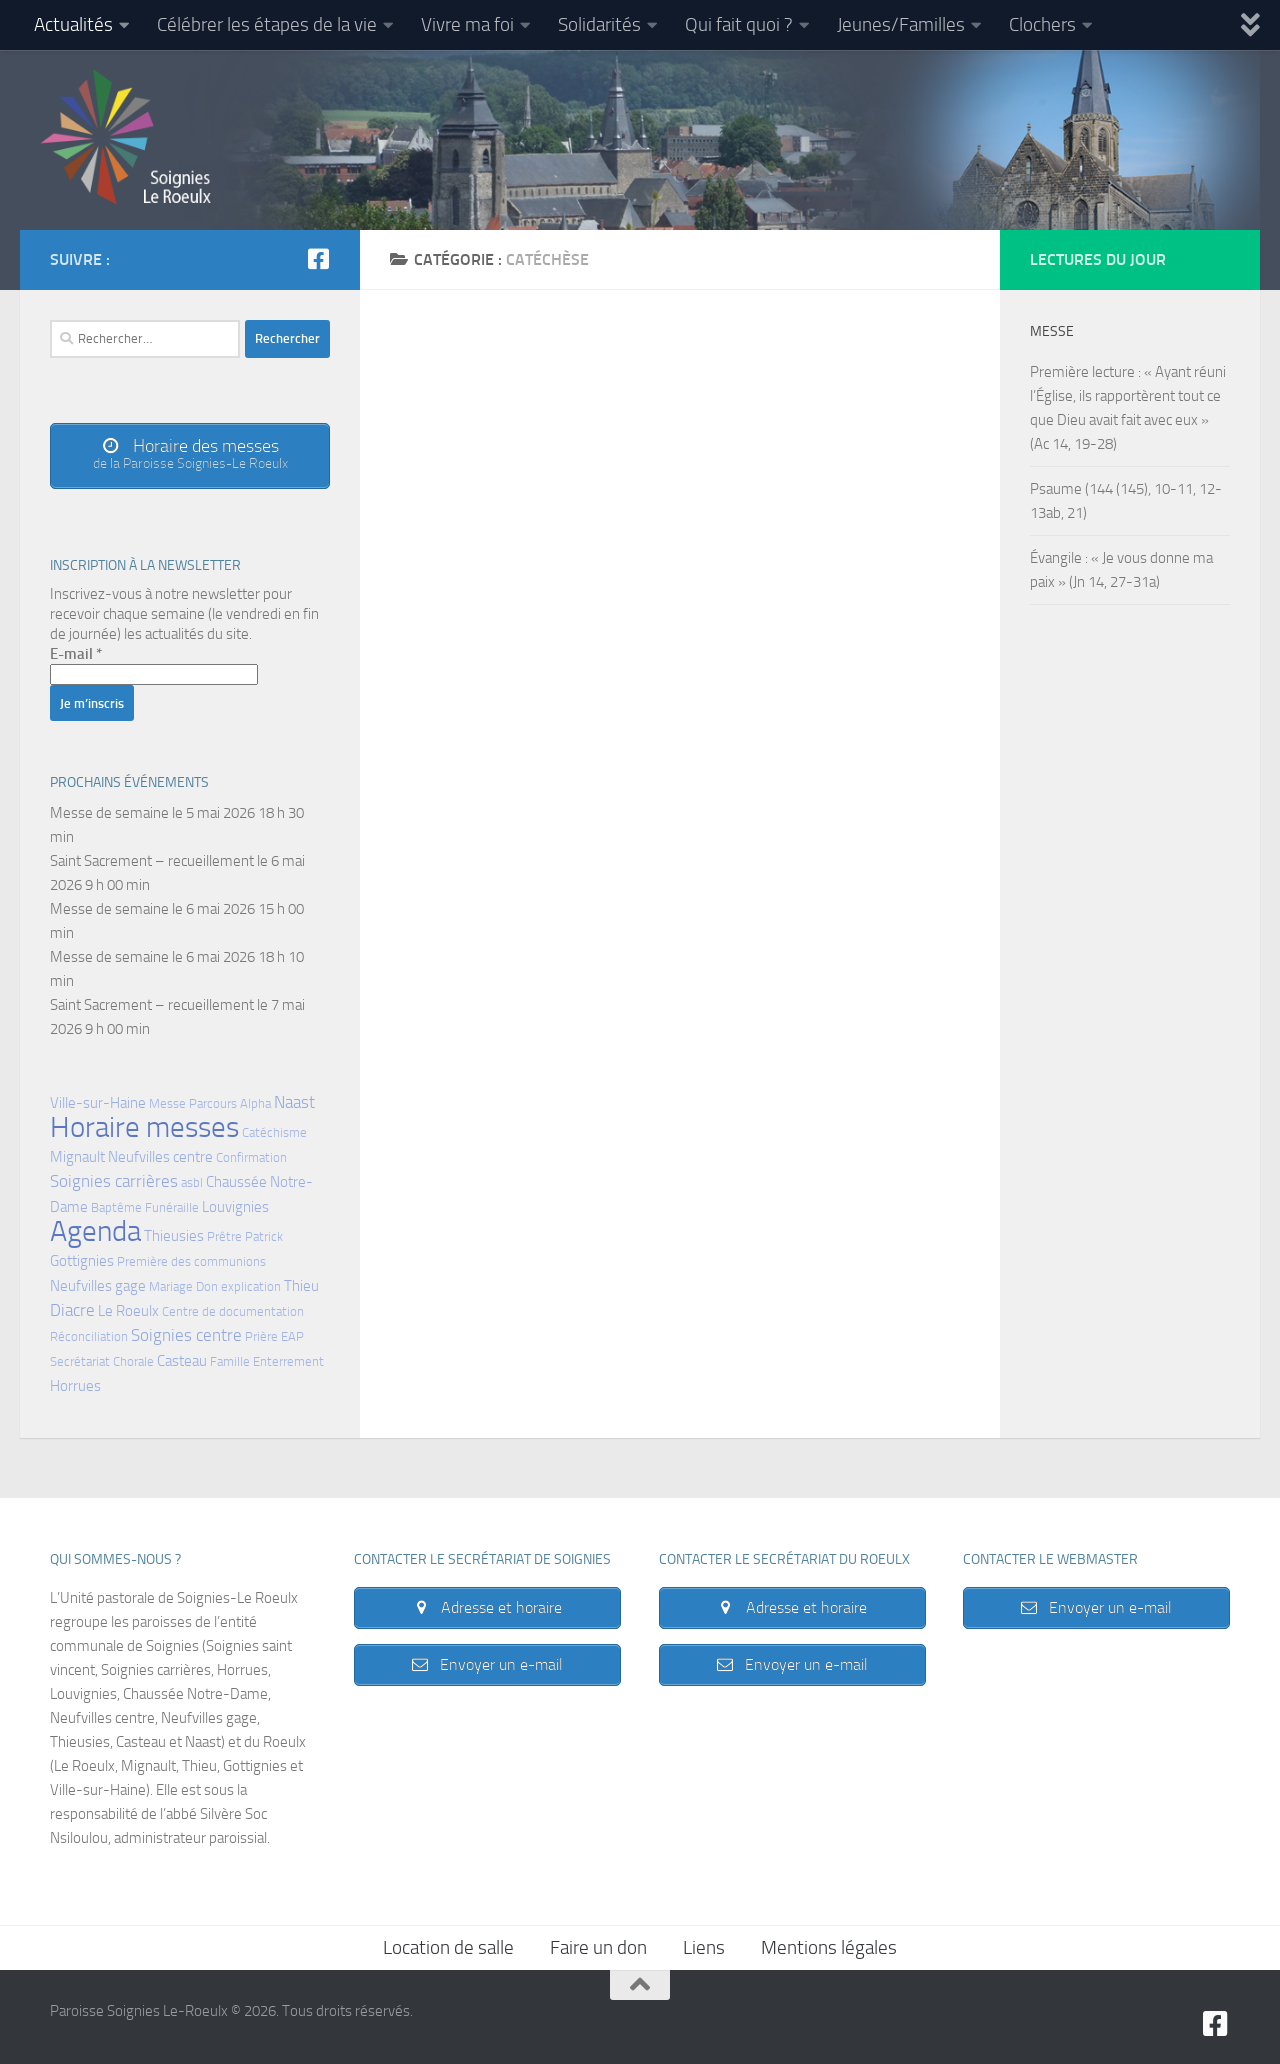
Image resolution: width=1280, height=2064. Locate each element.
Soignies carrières (114, 1181)
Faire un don (598, 1947)
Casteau (182, 1361)
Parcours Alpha (230, 1103)
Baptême (116, 1207)
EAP (292, 1336)
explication (251, 1286)
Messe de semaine (109, 813)
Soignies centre (186, 1335)
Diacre (72, 1310)
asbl (192, 1182)
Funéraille (172, 1207)
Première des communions (191, 1261)
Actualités (73, 24)
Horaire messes (144, 1127)
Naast (294, 1102)
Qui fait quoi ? (739, 24)
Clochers (1042, 24)
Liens (704, 1947)
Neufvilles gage (98, 1286)
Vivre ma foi (467, 24)
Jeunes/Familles (901, 24)
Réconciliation (89, 1336)
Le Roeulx (128, 1311)
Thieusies (174, 1236)
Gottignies (82, 1261)
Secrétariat (80, 1361)
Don (207, 1286)
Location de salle (448, 1947)
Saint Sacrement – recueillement (152, 861)
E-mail (76, 654)
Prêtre (224, 1236)
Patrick (264, 1236)
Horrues (75, 1386)
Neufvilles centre (160, 1157)
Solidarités (599, 24)
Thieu (301, 1286)
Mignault (77, 1157)
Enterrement (288, 1361)
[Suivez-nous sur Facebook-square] (318, 259)
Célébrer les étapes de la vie (267, 24)
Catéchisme (274, 1132)
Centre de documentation (233, 1311)
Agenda (95, 1231)
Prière (261, 1336)
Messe (167, 1103)
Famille (230, 1361)
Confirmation (251, 1157)
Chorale (133, 1361)
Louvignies (235, 1207)
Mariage (171, 1286)
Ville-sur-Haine (98, 1103)
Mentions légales (829, 1947)
